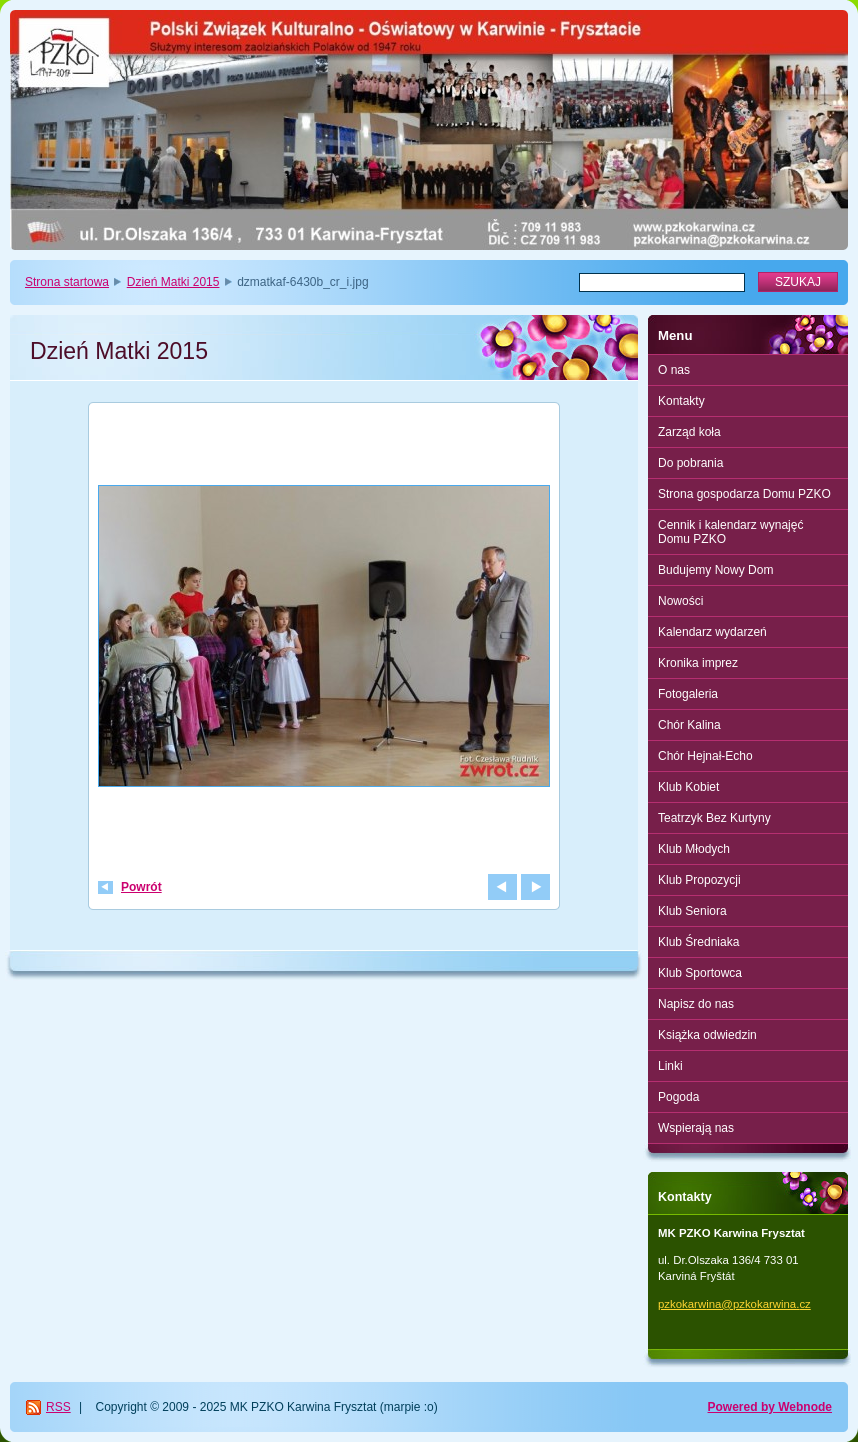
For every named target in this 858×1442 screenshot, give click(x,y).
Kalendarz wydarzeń (712, 632)
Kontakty (681, 401)
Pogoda (678, 1097)
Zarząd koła (689, 432)
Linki (670, 1066)
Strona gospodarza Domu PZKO (744, 494)
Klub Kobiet (688, 787)
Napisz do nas (696, 1004)
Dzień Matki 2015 (173, 282)
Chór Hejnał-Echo (705, 756)
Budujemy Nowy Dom (715, 570)
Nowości (680, 601)
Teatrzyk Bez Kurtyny (714, 818)
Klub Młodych (694, 849)
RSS (58, 1407)
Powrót (141, 887)
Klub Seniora (692, 911)
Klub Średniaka (698, 942)
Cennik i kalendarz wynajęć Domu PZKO (730, 532)
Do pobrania (690, 463)
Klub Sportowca (700, 973)
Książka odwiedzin (707, 1035)
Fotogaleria (688, 694)
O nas (674, 370)
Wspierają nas (696, 1128)
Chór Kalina (689, 725)
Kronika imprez (698, 663)
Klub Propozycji (699, 880)
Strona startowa (67, 282)
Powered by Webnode (770, 1407)
